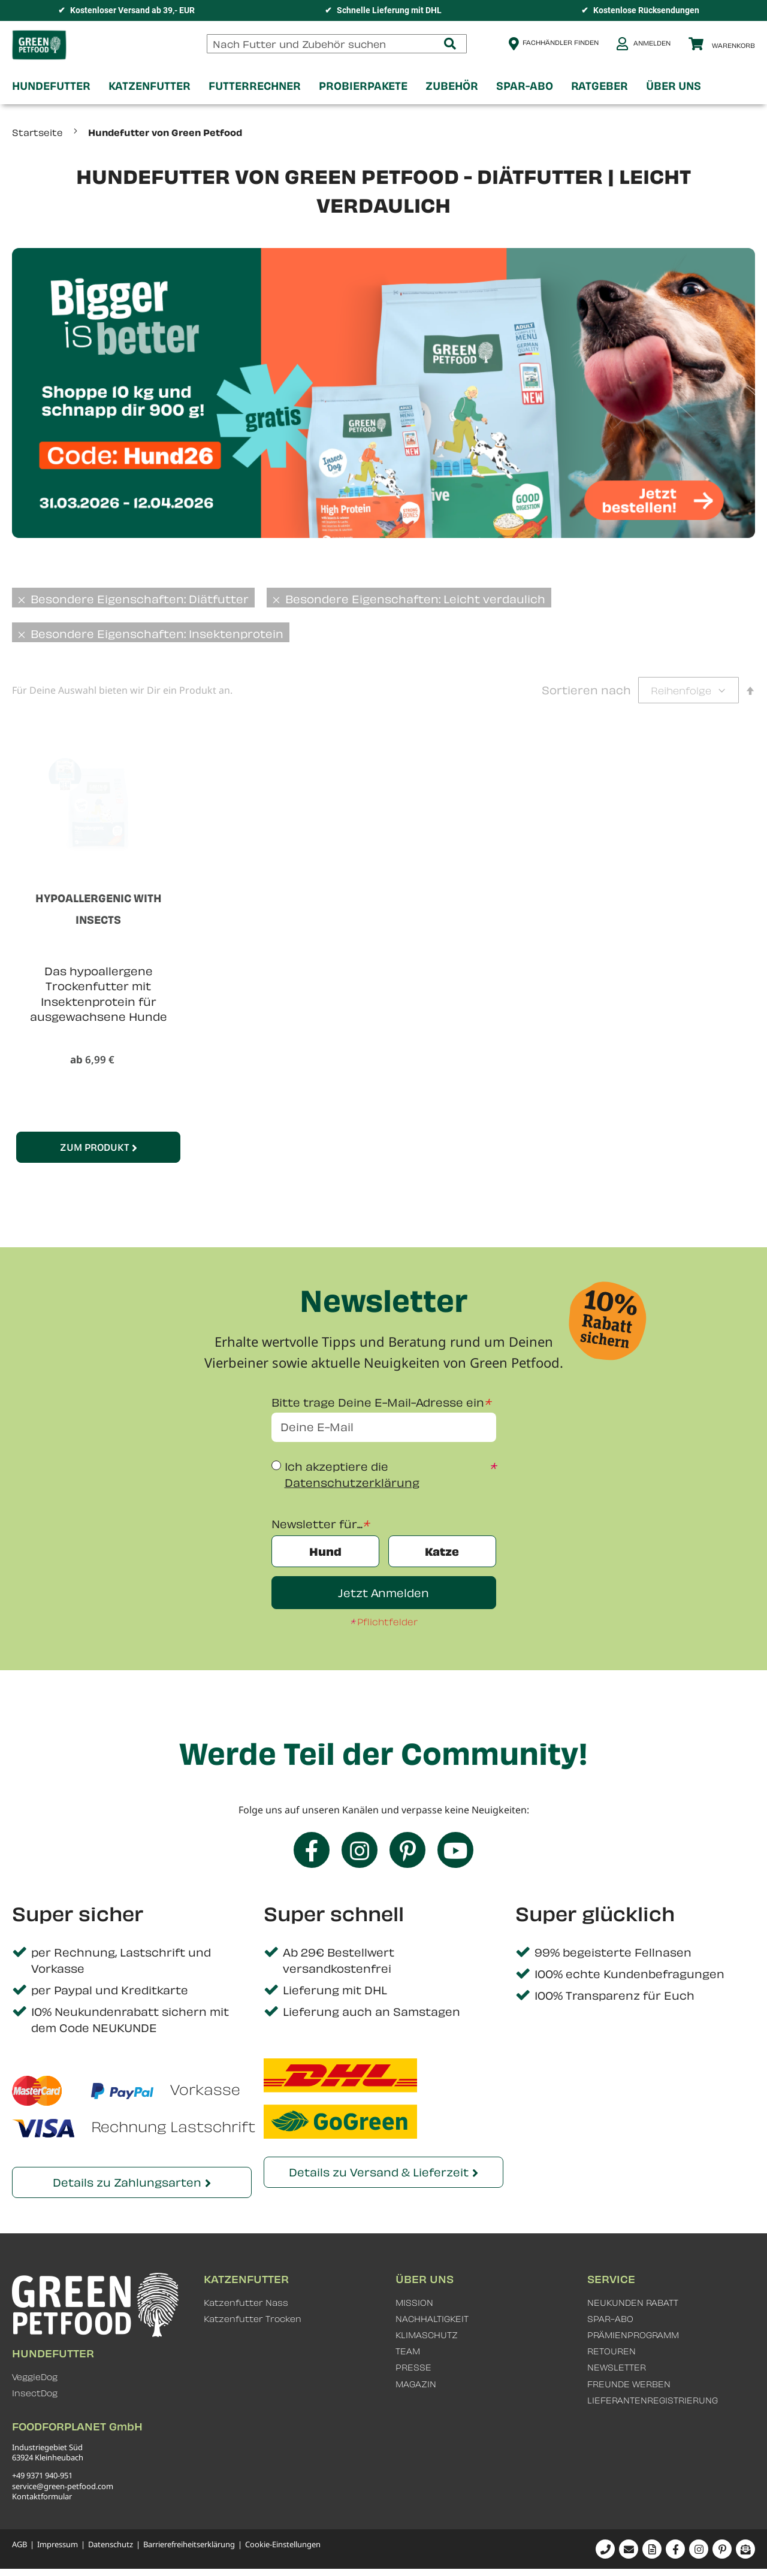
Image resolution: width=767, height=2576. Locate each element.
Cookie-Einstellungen (283, 2544)
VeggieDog (35, 2376)
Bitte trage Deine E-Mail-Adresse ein (377, 1402)
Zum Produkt (94, 1147)
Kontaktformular (42, 2496)
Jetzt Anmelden (383, 1592)
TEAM (407, 2351)
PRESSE (413, 2367)
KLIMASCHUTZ (426, 2334)
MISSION (414, 2302)
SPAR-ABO (610, 2318)
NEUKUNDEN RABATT (632, 2302)
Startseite (38, 132)
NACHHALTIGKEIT (432, 2318)
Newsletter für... (317, 1523)
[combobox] (337, 43)
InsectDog (35, 2392)
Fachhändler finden (561, 42)
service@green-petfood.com (62, 2486)
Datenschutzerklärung (352, 1482)
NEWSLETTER (616, 2367)
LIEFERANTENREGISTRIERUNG (652, 2400)
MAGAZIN (415, 2384)
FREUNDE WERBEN (629, 2384)
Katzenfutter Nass (246, 2302)
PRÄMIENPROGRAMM (633, 2334)
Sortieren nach (586, 690)
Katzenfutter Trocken (252, 2318)
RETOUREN (611, 2351)
